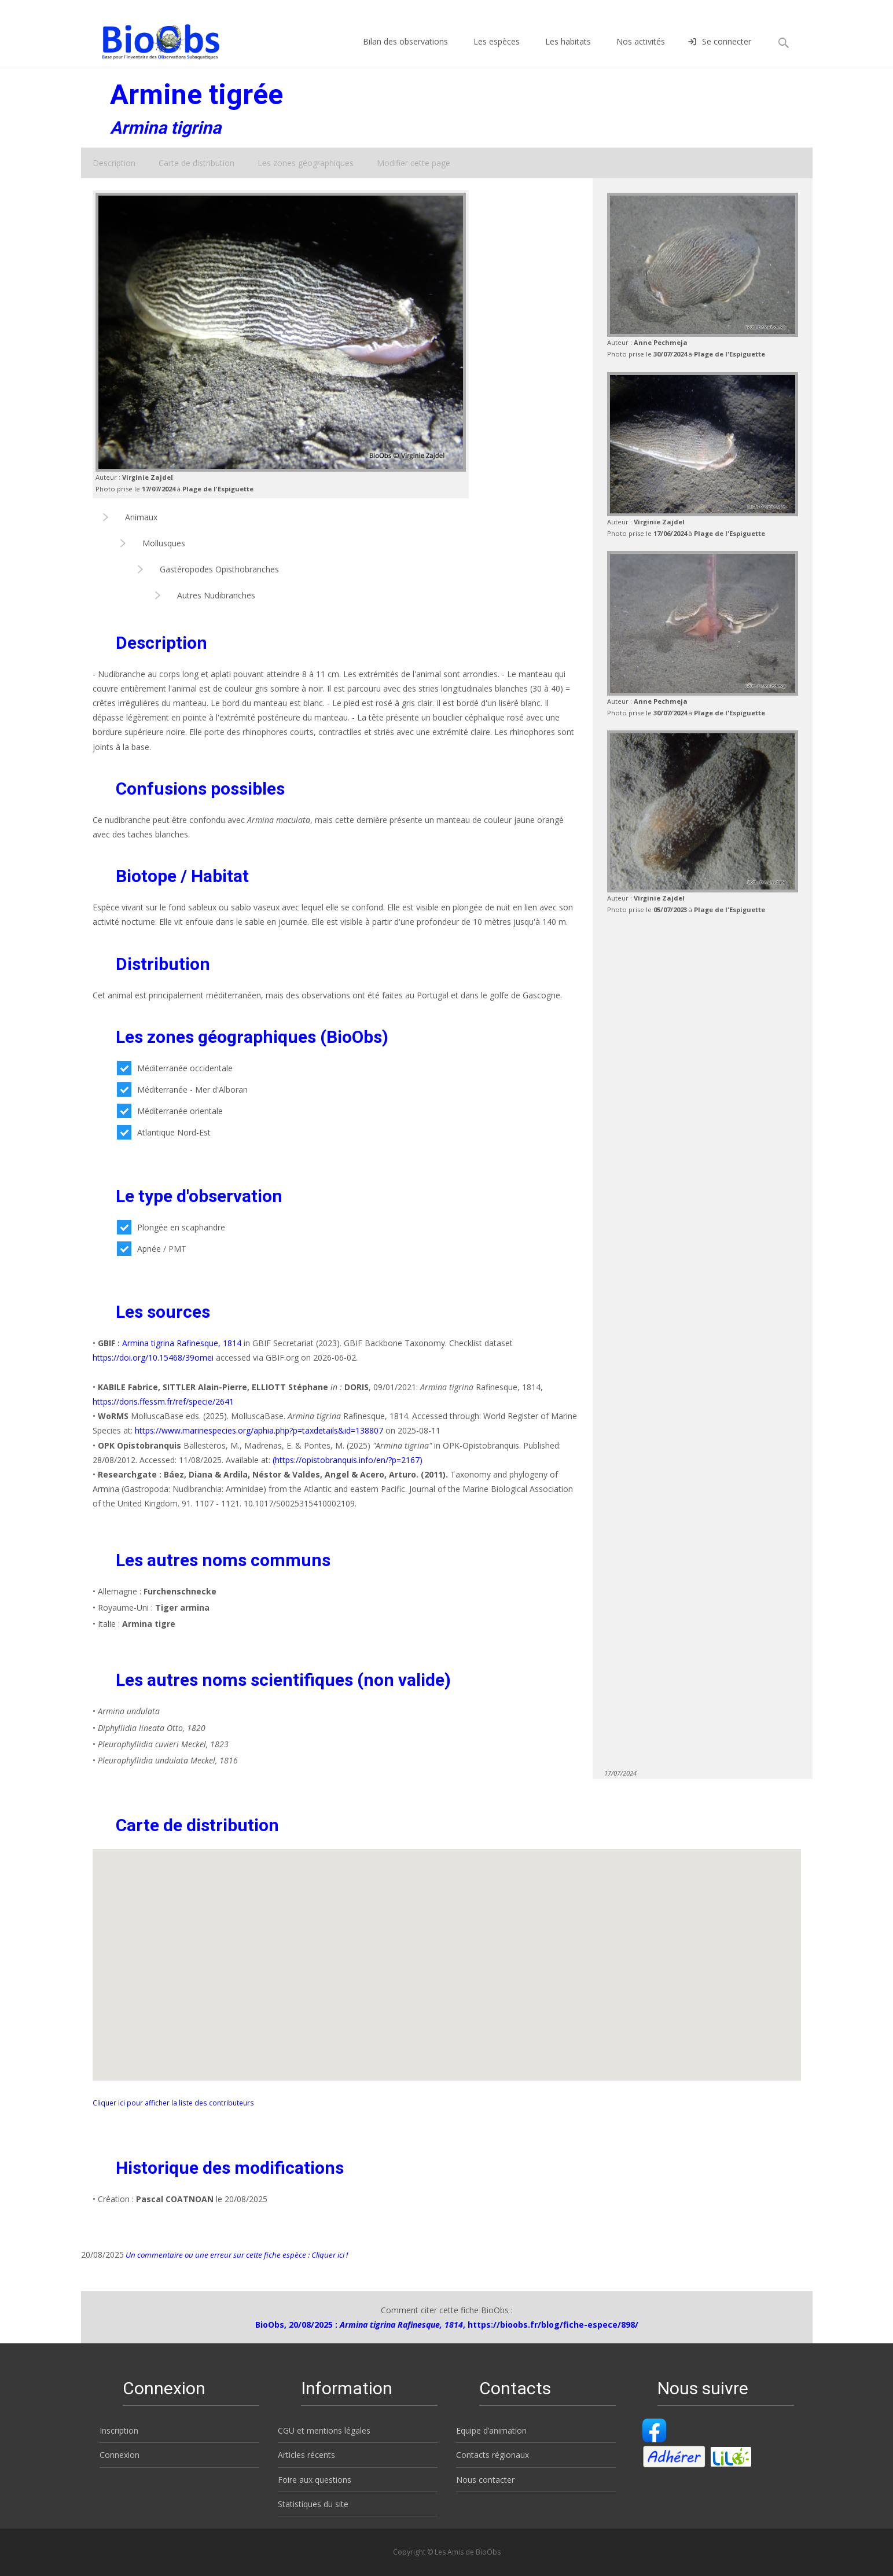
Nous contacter (485, 2479)
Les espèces (496, 52)
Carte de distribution (196, 162)
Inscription (119, 2430)
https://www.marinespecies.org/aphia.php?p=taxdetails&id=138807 (260, 1430)
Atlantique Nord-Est (164, 1132)
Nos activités (640, 52)
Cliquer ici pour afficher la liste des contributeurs (173, 2102)
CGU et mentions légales (324, 2430)
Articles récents (306, 2454)
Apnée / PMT (151, 1248)
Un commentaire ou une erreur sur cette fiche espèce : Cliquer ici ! (236, 2255)
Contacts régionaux (492, 2454)
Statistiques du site (313, 2503)
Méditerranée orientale (170, 1111)
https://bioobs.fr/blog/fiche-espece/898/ (553, 2324)
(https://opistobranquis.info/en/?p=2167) (347, 1459)
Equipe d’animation (491, 2430)
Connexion (119, 2454)
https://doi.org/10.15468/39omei (153, 1357)
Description (114, 162)
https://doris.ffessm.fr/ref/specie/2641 (163, 1401)
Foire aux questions (314, 2479)
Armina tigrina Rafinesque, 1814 (181, 1342)
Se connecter (719, 52)
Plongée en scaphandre (171, 1227)
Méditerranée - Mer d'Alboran (182, 1089)
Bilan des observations (405, 52)
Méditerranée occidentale (175, 1068)
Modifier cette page (413, 162)
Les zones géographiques (306, 162)
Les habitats (568, 52)
